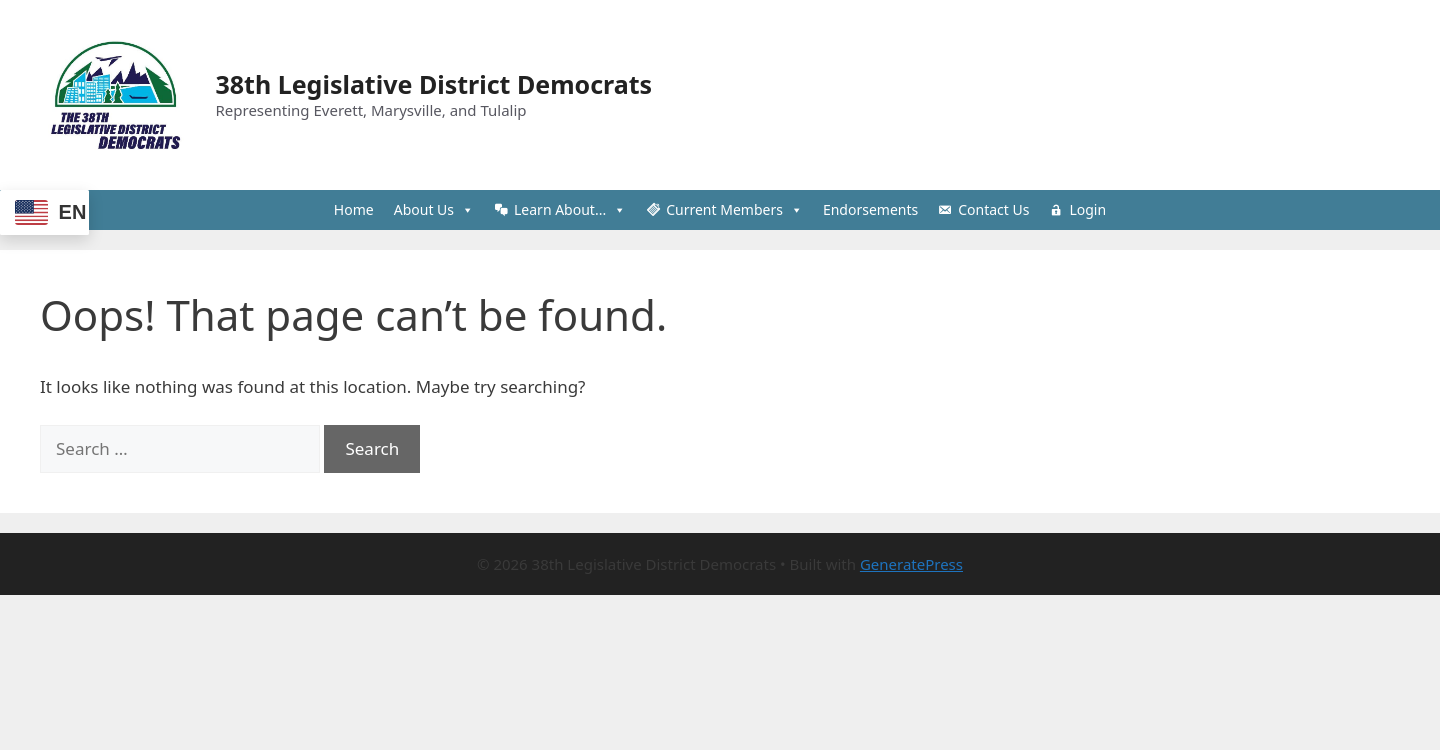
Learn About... (570, 210)
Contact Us (993, 209)
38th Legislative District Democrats (434, 84)
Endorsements (870, 209)
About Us (434, 210)
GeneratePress (911, 564)
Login (1087, 209)
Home (354, 209)
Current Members (734, 210)
